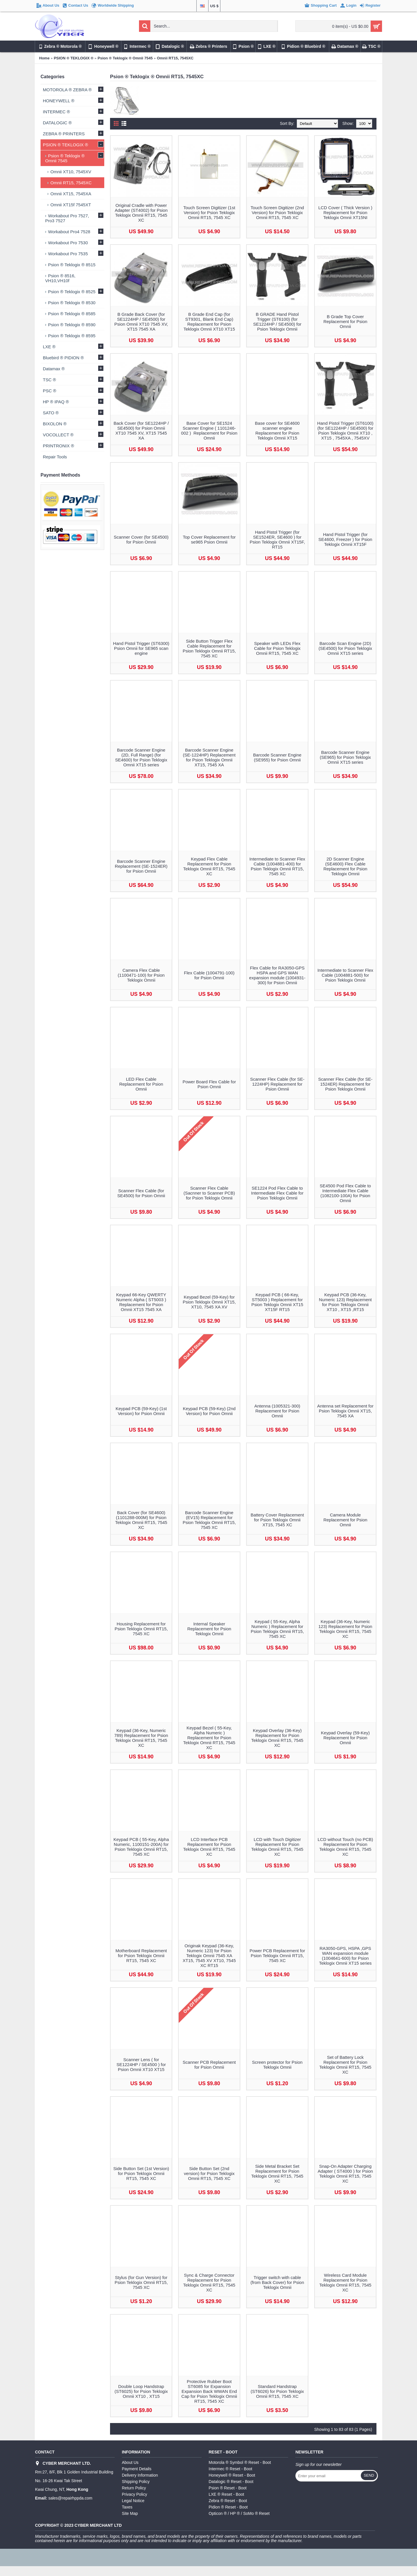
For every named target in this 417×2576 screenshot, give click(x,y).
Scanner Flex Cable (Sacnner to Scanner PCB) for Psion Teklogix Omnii (209, 1193)
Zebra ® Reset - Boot (228, 2500)
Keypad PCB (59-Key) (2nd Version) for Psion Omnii (209, 1411)
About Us (130, 2462)
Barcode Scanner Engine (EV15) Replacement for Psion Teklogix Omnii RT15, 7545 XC (209, 1520)
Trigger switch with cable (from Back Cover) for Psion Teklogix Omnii (277, 2282)
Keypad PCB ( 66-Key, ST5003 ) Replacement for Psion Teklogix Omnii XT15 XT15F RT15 (277, 1302)
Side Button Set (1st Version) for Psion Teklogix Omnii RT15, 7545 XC (141, 2173)
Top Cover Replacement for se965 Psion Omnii (209, 539)
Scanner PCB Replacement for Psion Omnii (209, 2065)
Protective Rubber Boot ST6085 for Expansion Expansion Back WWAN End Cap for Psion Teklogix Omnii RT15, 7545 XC (209, 2391)
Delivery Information (140, 2475)
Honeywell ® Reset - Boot (232, 2475)
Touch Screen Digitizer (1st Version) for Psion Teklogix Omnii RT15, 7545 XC (209, 212)
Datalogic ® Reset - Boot (231, 2481)
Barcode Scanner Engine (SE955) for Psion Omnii (277, 757)
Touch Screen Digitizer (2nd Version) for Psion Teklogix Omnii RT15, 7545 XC (277, 212)
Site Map (130, 2513)
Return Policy (134, 2488)
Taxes (127, 2507)
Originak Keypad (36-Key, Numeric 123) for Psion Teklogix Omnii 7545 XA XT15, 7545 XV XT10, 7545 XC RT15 (209, 1955)
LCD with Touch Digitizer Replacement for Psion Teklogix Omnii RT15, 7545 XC (277, 1847)
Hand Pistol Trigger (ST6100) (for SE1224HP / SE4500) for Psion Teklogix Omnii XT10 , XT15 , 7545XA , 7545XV (345, 430)
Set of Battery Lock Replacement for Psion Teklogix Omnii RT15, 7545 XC (345, 2064)
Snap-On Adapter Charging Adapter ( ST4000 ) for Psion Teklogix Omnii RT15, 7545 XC (345, 2173)
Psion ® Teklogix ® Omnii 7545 (125, 58)
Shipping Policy (136, 2481)
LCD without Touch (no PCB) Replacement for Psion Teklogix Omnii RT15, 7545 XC (345, 1847)
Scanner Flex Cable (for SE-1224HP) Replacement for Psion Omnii (277, 1084)
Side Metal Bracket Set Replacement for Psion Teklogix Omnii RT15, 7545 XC (277, 2173)
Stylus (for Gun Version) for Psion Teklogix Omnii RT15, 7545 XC (141, 2282)
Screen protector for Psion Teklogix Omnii (277, 2065)
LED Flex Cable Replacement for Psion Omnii (141, 1084)
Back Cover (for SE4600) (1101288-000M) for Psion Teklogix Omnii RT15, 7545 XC (141, 1520)
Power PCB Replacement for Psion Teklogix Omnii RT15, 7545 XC (277, 1955)
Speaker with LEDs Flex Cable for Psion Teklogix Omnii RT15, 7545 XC (277, 648)
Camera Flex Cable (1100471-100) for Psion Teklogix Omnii (141, 975)
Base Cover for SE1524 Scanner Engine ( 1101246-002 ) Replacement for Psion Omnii (209, 430)
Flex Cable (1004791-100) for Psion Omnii (209, 975)
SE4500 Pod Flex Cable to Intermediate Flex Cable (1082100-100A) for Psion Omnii (345, 1193)
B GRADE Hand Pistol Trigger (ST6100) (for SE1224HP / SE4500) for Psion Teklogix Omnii (277, 321)
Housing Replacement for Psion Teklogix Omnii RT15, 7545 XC (141, 1628)
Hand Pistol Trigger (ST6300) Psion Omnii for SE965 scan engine (141, 648)
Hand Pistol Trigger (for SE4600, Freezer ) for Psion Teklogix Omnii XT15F (345, 539)
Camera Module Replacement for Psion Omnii (345, 1519)
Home (44, 58)
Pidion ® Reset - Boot (228, 2507)
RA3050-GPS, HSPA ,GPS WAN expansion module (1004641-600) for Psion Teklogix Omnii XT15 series (345, 1956)
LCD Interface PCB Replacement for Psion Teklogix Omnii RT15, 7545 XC (209, 1847)
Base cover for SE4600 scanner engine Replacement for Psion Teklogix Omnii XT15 (277, 430)
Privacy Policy (134, 2494)
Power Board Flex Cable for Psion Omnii (209, 1084)
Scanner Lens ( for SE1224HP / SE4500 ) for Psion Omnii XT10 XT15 (141, 2064)
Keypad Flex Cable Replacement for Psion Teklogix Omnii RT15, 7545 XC (209, 866)
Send (369, 2475)
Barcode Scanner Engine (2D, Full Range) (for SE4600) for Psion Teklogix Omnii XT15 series (141, 757)
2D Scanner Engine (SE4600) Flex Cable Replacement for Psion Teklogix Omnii (345, 866)
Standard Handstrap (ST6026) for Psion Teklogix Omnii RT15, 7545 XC (277, 2391)
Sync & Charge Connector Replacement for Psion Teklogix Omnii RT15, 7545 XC (209, 2282)
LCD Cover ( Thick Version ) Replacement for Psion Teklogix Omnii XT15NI (345, 212)
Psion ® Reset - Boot (228, 2488)
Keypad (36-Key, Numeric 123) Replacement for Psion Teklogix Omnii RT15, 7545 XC (345, 1629)
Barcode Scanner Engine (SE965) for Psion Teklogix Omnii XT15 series (345, 757)
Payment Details (136, 2468)
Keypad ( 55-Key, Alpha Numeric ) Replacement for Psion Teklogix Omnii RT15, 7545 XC (277, 1629)
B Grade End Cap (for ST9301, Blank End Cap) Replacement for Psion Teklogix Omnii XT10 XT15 (209, 321)
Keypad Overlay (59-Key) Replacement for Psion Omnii (345, 1737)
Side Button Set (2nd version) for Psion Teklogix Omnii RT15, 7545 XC (209, 2173)
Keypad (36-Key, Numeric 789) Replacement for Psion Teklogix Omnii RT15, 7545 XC (141, 1738)
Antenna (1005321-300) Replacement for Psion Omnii (277, 1410)
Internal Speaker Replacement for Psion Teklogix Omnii (209, 1628)
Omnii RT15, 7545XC (175, 58)
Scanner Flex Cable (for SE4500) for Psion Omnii (141, 1193)
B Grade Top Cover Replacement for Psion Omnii (345, 321)
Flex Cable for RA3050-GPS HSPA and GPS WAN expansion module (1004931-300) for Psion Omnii (277, 975)
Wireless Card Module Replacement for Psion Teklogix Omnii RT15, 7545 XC (345, 2282)
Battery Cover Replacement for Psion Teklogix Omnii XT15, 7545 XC (277, 1519)
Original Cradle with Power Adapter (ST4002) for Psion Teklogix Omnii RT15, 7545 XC (141, 213)
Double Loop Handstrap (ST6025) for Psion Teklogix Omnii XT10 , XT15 (141, 2391)
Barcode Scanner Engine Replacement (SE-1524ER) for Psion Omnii (141, 866)
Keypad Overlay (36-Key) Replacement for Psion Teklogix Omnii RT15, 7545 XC (277, 1738)
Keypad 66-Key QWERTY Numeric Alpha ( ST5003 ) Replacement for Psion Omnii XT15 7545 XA (141, 1302)
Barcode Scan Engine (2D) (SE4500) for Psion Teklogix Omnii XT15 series (345, 648)
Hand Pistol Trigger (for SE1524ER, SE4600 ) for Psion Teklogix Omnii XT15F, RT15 (277, 539)
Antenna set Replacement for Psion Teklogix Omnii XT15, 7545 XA (345, 1410)
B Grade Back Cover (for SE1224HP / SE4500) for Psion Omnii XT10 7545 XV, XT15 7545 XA (141, 321)
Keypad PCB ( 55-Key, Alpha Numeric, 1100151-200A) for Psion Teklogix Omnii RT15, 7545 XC (141, 1847)
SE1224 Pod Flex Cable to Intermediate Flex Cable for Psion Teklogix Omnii (277, 1193)
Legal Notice (133, 2500)
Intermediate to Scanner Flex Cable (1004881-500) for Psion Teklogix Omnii (345, 975)
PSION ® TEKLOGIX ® (74, 58)
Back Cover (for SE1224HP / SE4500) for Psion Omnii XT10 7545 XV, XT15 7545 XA (141, 430)
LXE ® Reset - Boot (226, 2494)
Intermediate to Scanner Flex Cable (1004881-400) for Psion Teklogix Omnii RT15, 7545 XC (277, 866)
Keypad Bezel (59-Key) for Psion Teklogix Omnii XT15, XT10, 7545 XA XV (209, 1302)
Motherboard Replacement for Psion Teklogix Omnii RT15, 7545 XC (141, 1955)
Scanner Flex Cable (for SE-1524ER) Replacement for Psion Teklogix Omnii (345, 1084)
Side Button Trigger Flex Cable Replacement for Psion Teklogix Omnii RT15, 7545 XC (209, 648)
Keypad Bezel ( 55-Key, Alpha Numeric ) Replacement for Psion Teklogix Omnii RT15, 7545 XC (209, 1737)
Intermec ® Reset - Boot (230, 2468)
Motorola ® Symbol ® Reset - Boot (240, 2462)
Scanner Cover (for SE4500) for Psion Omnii (141, 539)
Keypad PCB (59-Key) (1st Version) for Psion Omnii (141, 1411)
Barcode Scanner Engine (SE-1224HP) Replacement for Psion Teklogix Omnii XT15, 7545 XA (209, 757)
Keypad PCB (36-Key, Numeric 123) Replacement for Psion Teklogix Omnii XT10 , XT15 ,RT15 (345, 1302)
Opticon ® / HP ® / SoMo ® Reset (239, 2513)
